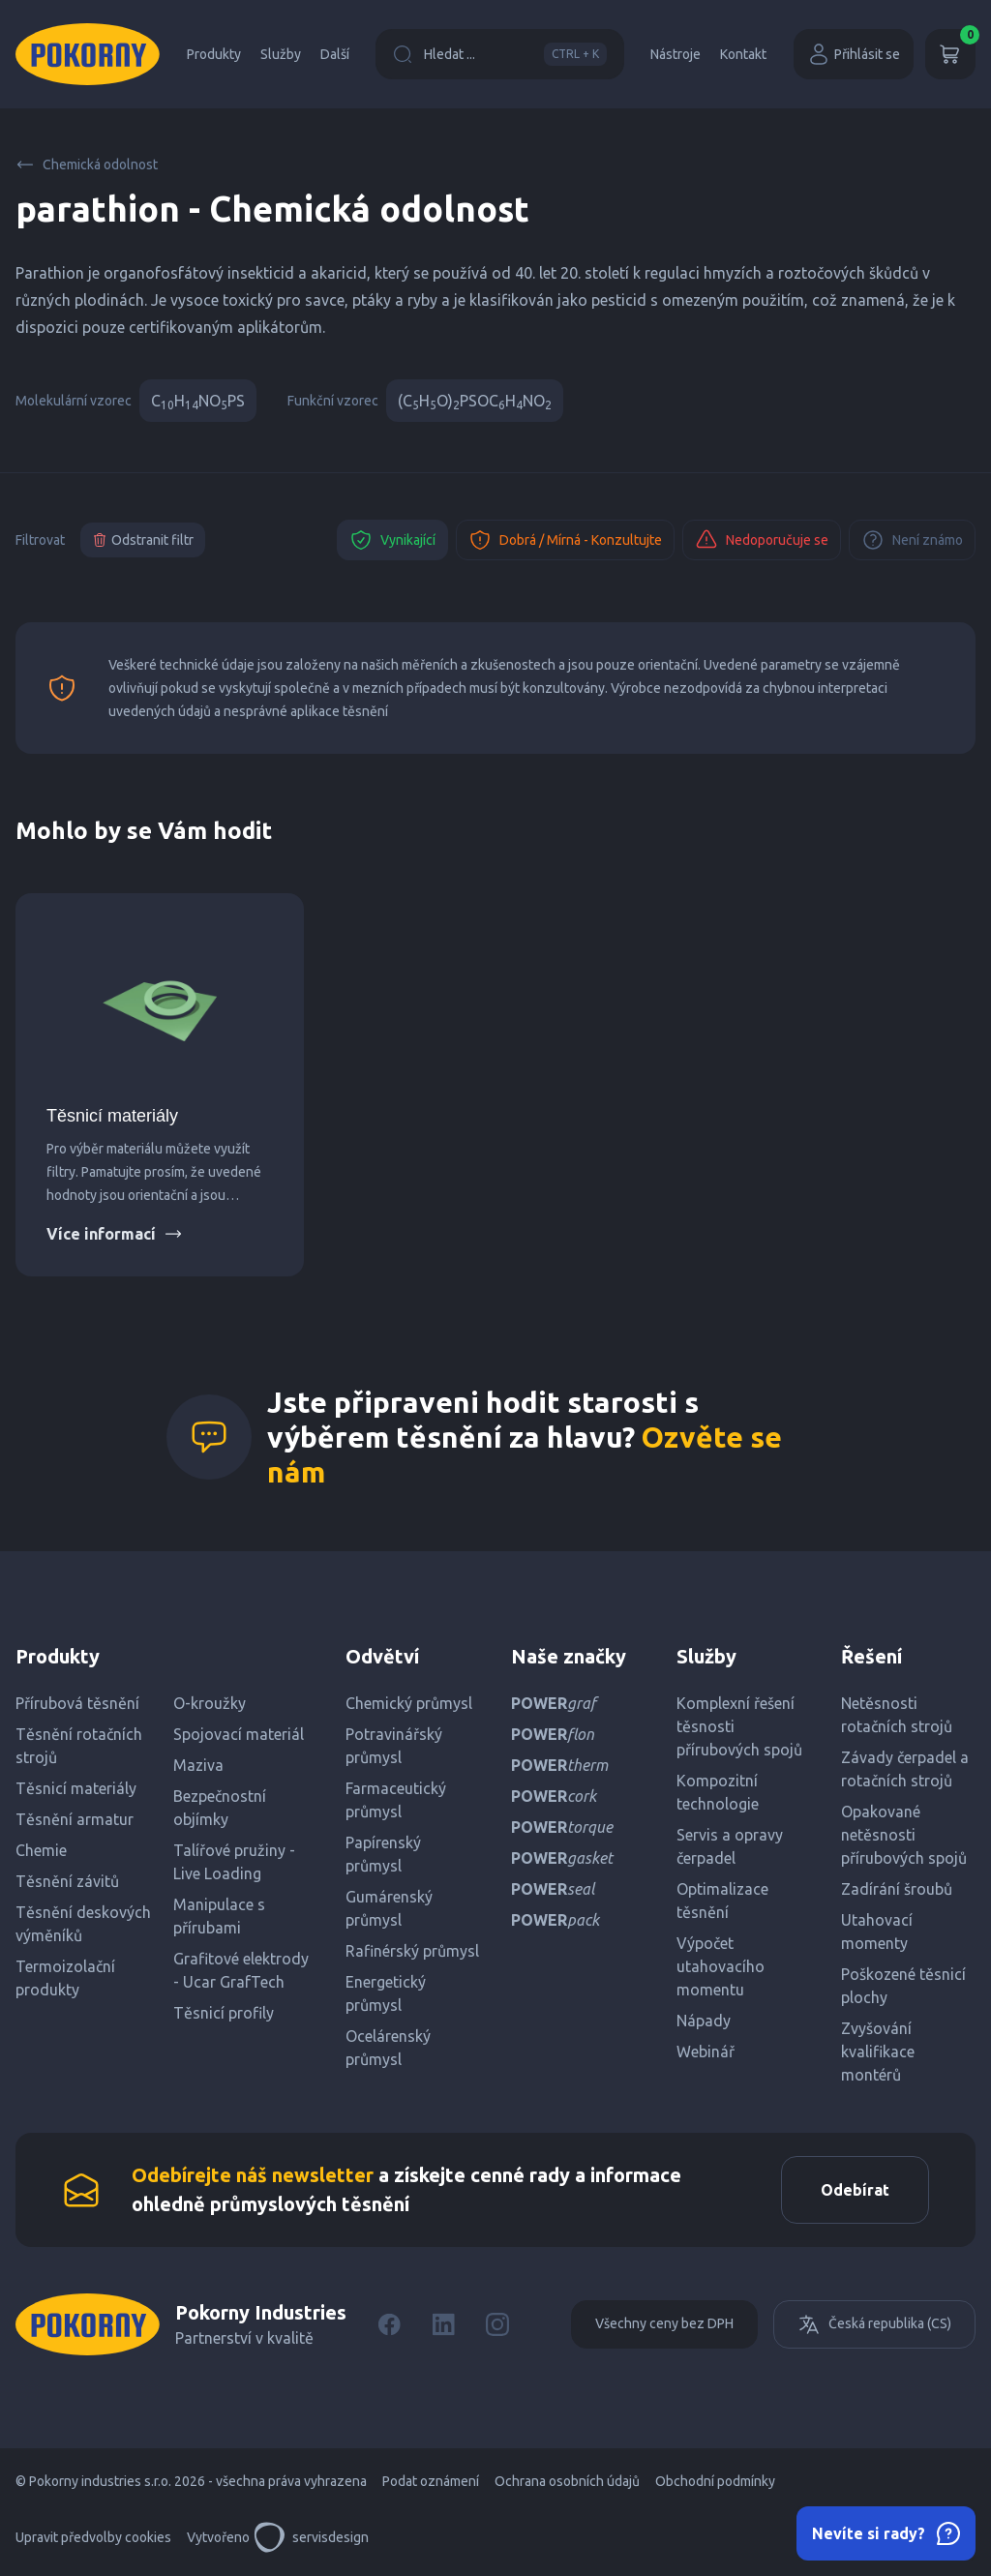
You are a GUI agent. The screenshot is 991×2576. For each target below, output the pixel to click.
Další (334, 54)
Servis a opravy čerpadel (729, 1846)
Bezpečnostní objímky (219, 1807)
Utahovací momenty (877, 1931)
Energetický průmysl (385, 1993)
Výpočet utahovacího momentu (720, 1966)
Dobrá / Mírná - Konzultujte (565, 540)
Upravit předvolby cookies (93, 2537)
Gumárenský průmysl (389, 1908)
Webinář (705, 2051)
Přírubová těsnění (77, 1703)
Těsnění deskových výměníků (83, 1923)
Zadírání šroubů (896, 1889)
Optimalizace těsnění (722, 1900)
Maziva (198, 1765)
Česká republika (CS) (874, 2324)
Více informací (114, 1233)
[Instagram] (497, 2324)
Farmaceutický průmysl (395, 1800)
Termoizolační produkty (65, 1978)
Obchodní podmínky (715, 2481)
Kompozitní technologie (717, 1792)
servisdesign (311, 2537)
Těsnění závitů (67, 1881)
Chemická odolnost (86, 164)
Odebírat (855, 2190)
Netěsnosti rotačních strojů (896, 1714)
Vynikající (392, 540)
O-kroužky (209, 1703)
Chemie (41, 1850)
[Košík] (950, 54)
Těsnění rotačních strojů (78, 1745)
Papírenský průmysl (383, 1854)
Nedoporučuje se (761, 540)
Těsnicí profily (223, 2013)
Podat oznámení (430, 2481)
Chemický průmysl (408, 1703)
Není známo (912, 540)
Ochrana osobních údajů (567, 2481)
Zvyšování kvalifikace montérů (878, 2051)
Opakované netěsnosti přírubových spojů (904, 1835)
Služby (280, 54)
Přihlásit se (853, 54)
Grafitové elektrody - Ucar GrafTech (241, 1970)
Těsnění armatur (74, 1819)
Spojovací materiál (238, 1734)
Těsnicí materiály (112, 1115)
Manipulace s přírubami (219, 1916)
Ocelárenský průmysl (388, 2047)
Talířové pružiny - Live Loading (234, 1862)
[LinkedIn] (443, 2324)
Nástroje (675, 54)
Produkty (214, 54)
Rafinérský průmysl (412, 1951)
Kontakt (743, 54)
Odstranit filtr (143, 540)
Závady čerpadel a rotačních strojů (905, 1769)
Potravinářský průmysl (393, 1745)
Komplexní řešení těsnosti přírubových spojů (739, 1726)
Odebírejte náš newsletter (253, 2175)
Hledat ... (500, 54)
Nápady (703, 2020)
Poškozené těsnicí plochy (903, 1985)
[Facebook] (389, 2324)
